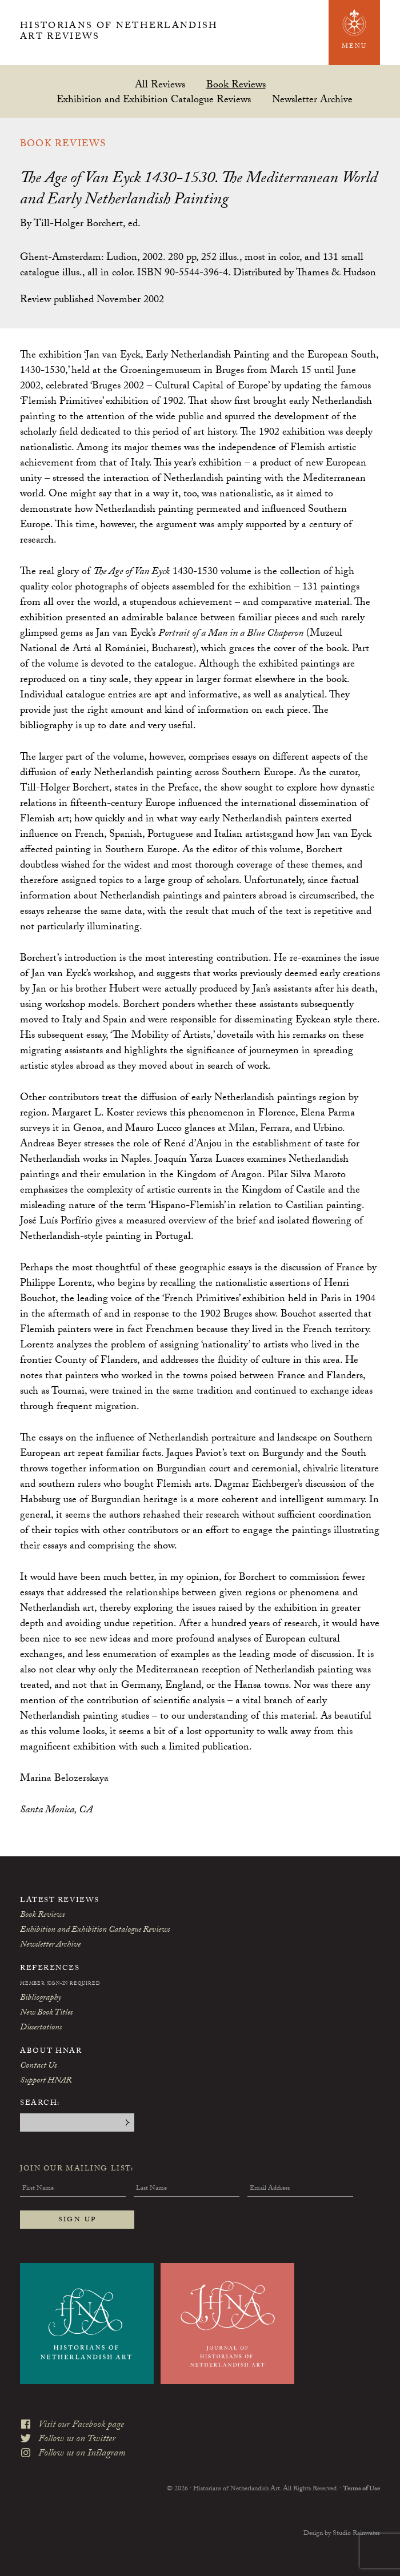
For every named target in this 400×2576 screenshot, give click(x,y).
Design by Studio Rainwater (341, 2525)
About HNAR (51, 2051)
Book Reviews (236, 84)
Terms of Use (361, 2480)
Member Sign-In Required (60, 1984)
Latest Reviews (59, 1901)
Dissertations (41, 2028)
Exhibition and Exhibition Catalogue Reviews (154, 99)
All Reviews (160, 84)
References (50, 1969)
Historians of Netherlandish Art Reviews (119, 33)
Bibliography (40, 1998)
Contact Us (38, 2066)
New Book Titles (46, 2013)
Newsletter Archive (312, 99)
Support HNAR (45, 2081)
